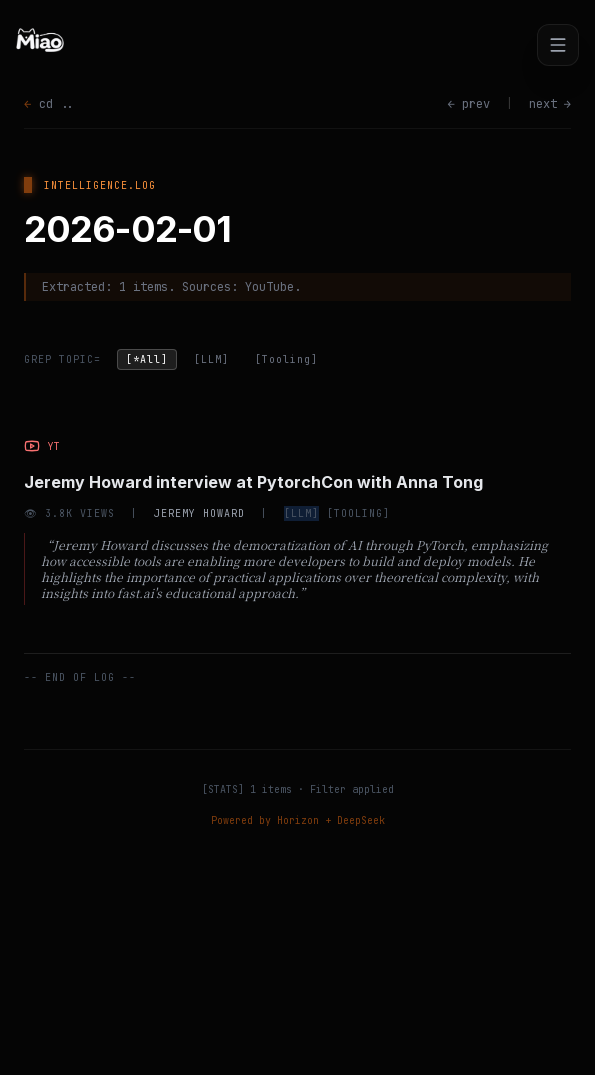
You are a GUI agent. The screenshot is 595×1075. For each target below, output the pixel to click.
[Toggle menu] (558, 45)
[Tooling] (286, 359)
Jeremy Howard (199, 513)
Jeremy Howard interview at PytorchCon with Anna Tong (253, 482)
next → (550, 104)
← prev (469, 104)
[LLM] (211, 359)
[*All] (147, 359)
